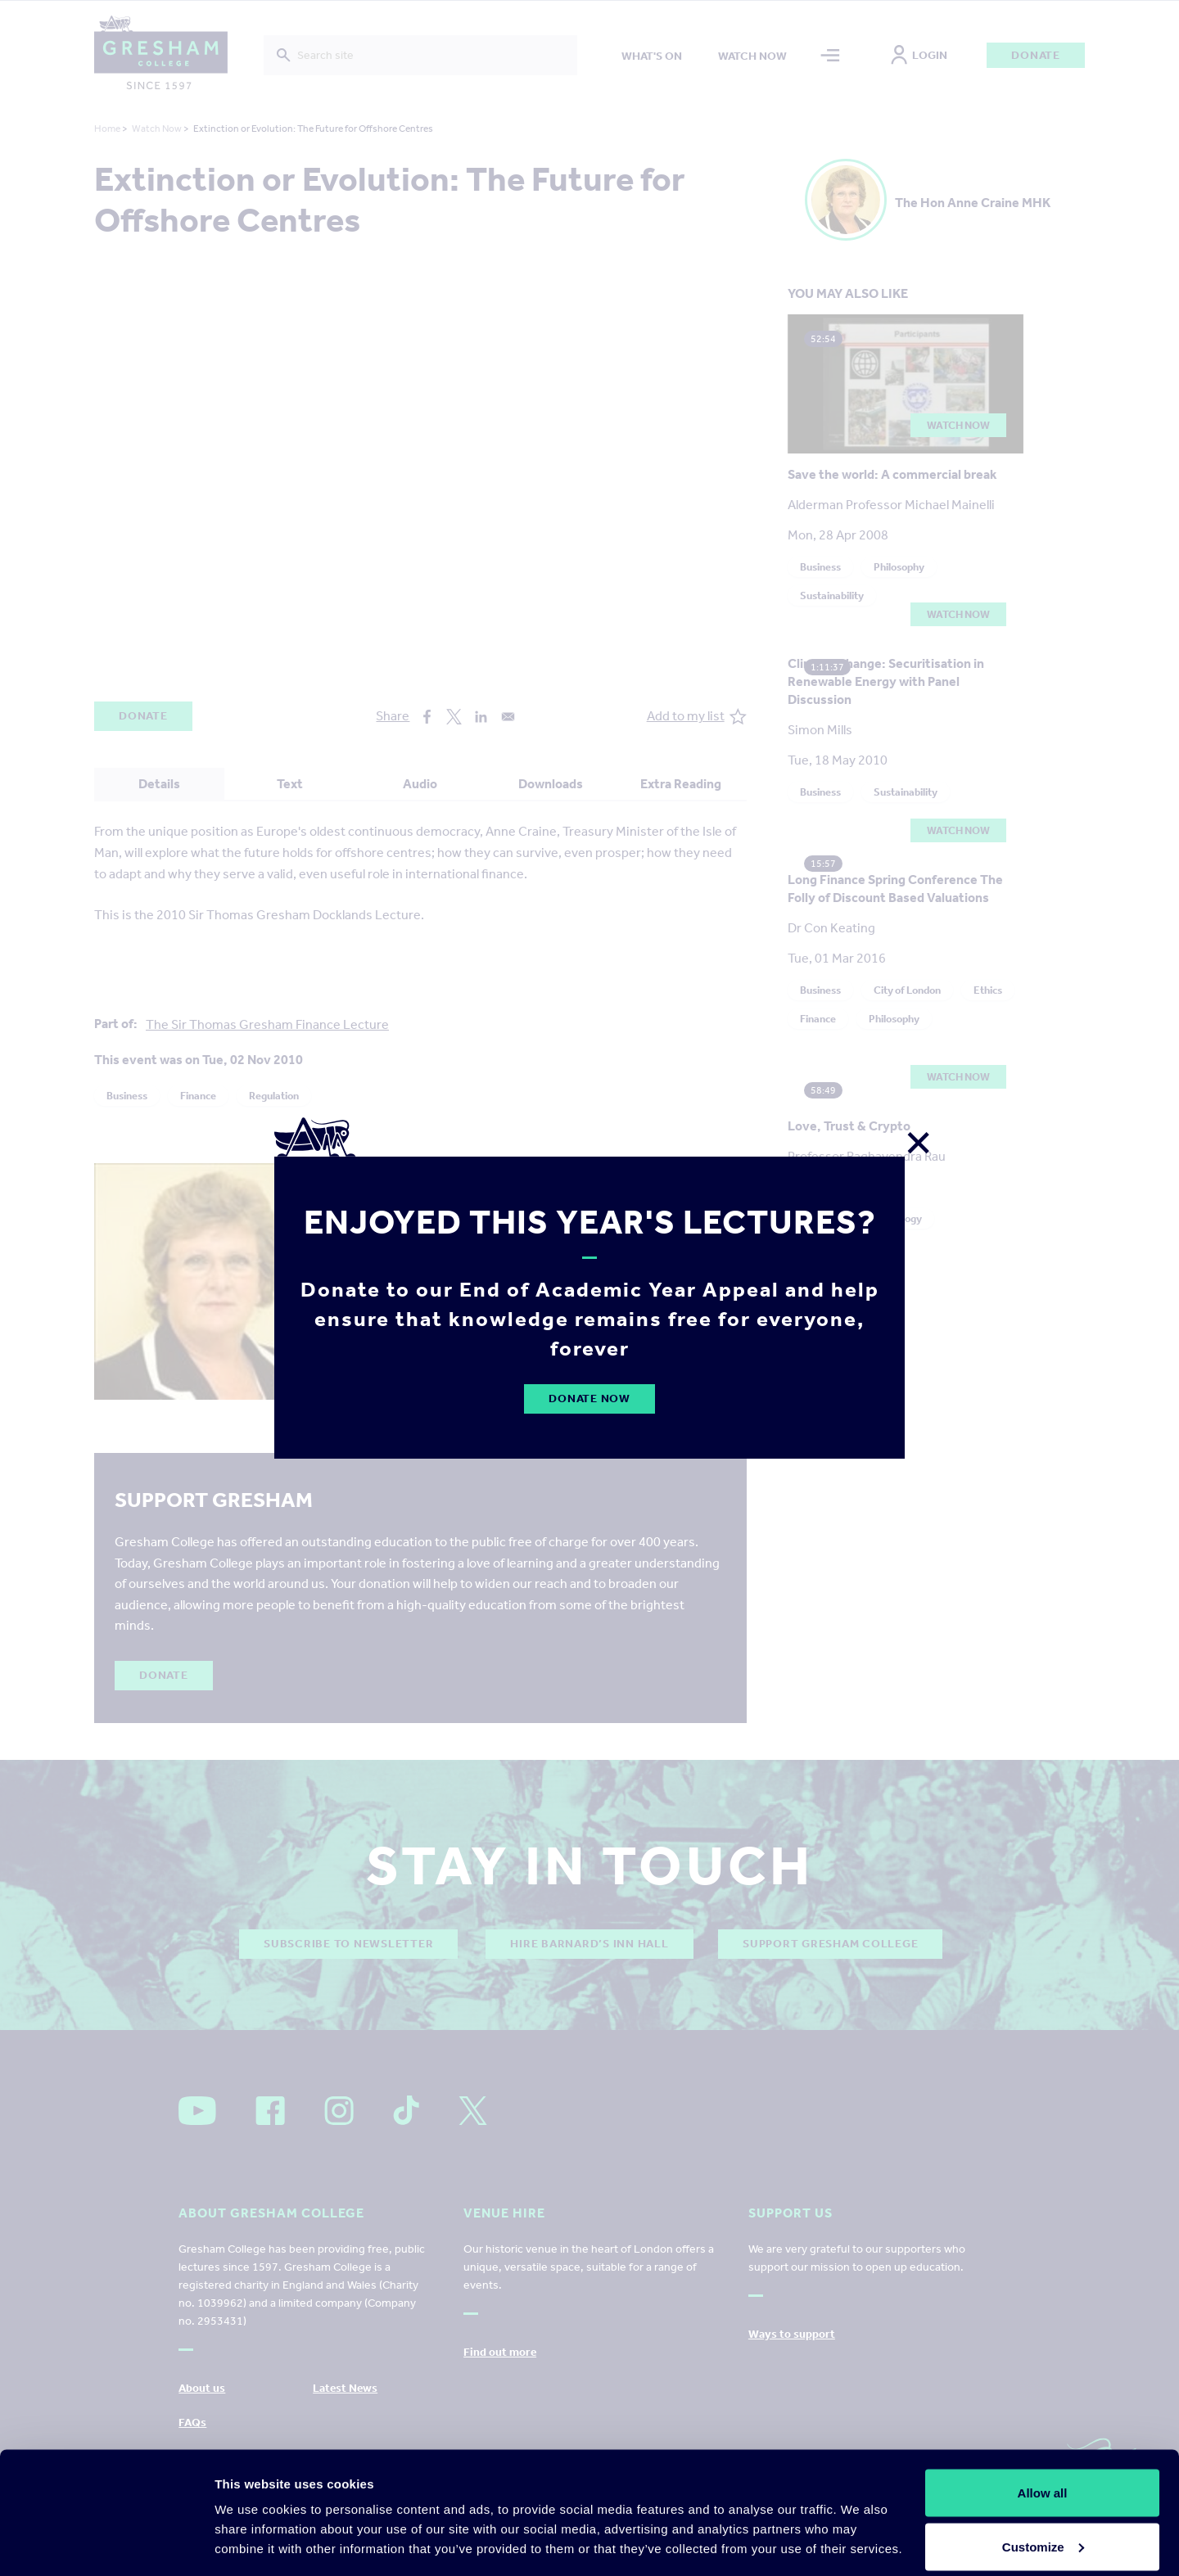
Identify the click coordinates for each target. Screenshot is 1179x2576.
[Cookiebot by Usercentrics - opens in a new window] (106, 2544)
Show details (253, 2526)
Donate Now (589, 1398)
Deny (1043, 2532)
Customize (1043, 2479)
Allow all (1043, 2425)
